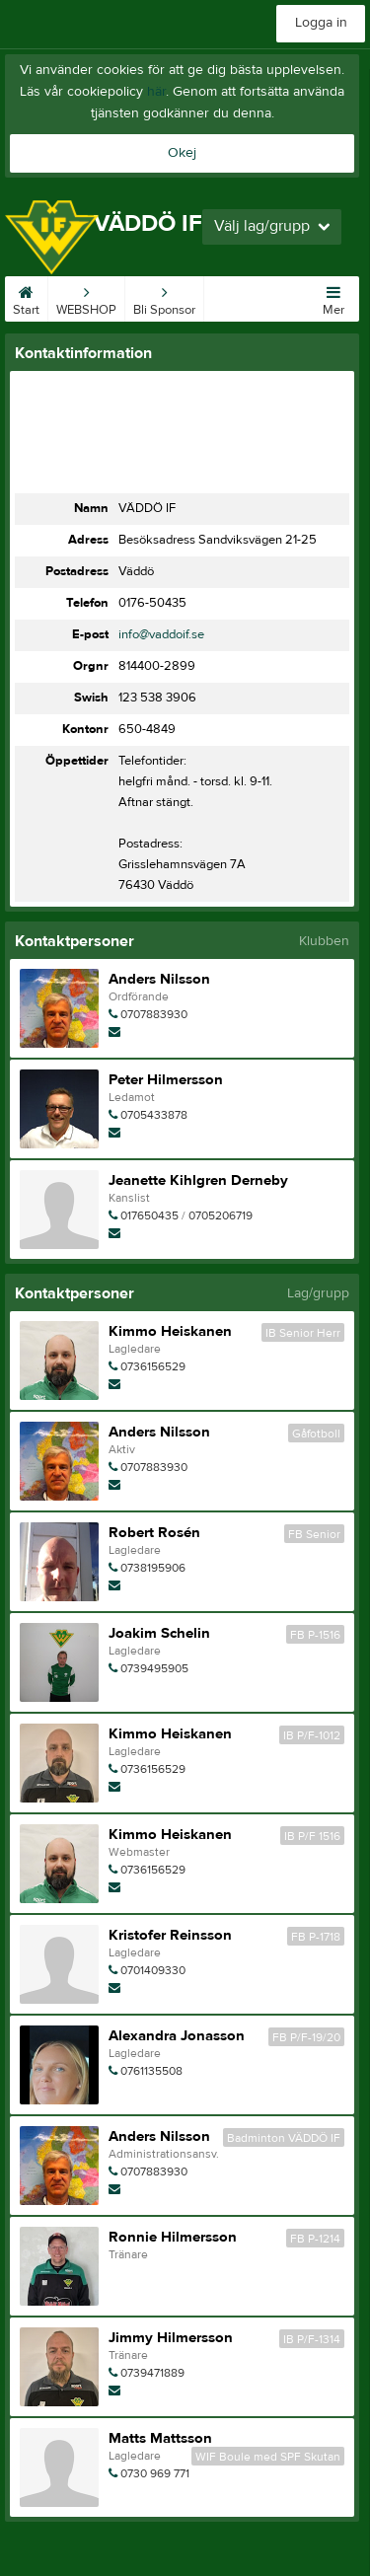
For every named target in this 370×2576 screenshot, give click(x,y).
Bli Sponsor (164, 297)
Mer (333, 297)
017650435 (149, 1215)
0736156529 (152, 1366)
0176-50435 (152, 603)
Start (26, 297)
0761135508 (151, 2071)
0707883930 (153, 1014)
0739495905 (154, 1668)
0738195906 (152, 1568)
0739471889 (152, 2373)
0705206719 (220, 1215)
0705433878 (153, 1115)
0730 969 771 (154, 2473)
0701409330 (152, 1970)
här (156, 92)
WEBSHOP (86, 297)
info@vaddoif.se (161, 634)
